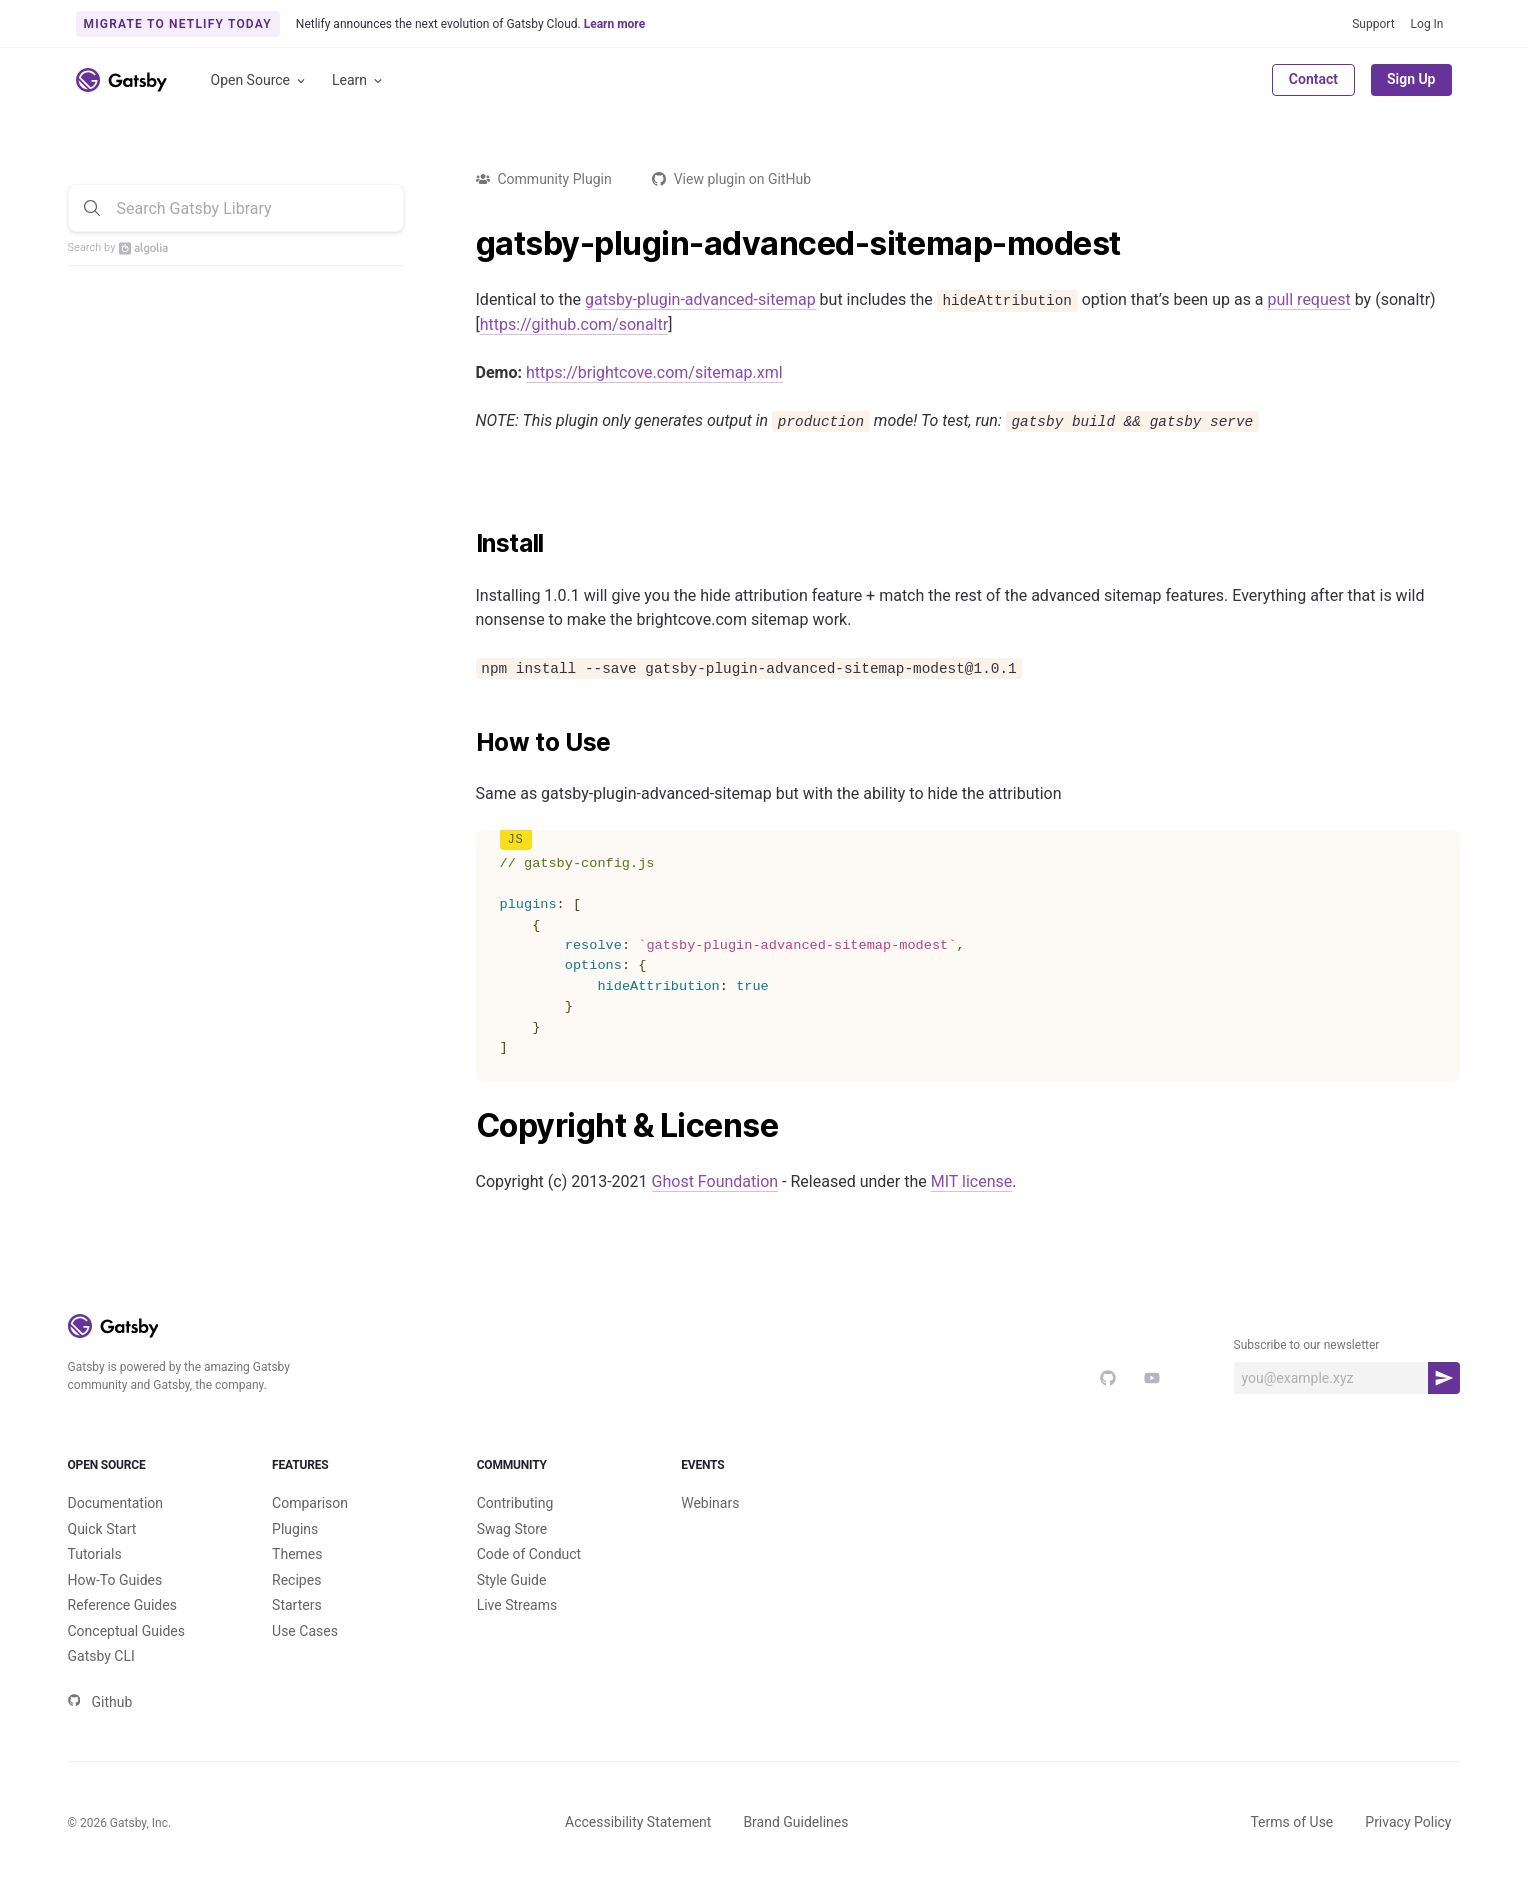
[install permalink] (466, 544)
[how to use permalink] (466, 743)
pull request (1309, 299)
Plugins (295, 1529)
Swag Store (512, 1529)
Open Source (260, 80)
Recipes (296, 1580)
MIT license (972, 1181)
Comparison (310, 1503)
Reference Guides (122, 1605)
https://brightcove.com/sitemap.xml (654, 372)
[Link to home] (121, 80)
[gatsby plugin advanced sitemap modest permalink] (466, 244)
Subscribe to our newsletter (1307, 1345)
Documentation (116, 1503)
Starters (297, 1605)
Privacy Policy (1408, 1822)
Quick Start (102, 1529)
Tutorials (95, 1554)
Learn (358, 80)
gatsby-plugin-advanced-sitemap (700, 299)
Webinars (710, 1503)
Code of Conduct (529, 1554)
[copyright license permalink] (466, 1126)
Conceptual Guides (126, 1631)
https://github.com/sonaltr (574, 324)
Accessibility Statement (638, 1822)
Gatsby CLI (101, 1656)
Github (100, 1702)
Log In (1427, 24)
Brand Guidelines (795, 1822)
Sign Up (1411, 79)
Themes (297, 1554)
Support (1373, 24)
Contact (1313, 79)
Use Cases (305, 1631)
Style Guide (512, 1580)
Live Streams (517, 1605)
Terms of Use (1291, 1822)
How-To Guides (115, 1580)
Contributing (515, 1503)
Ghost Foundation (715, 1181)
